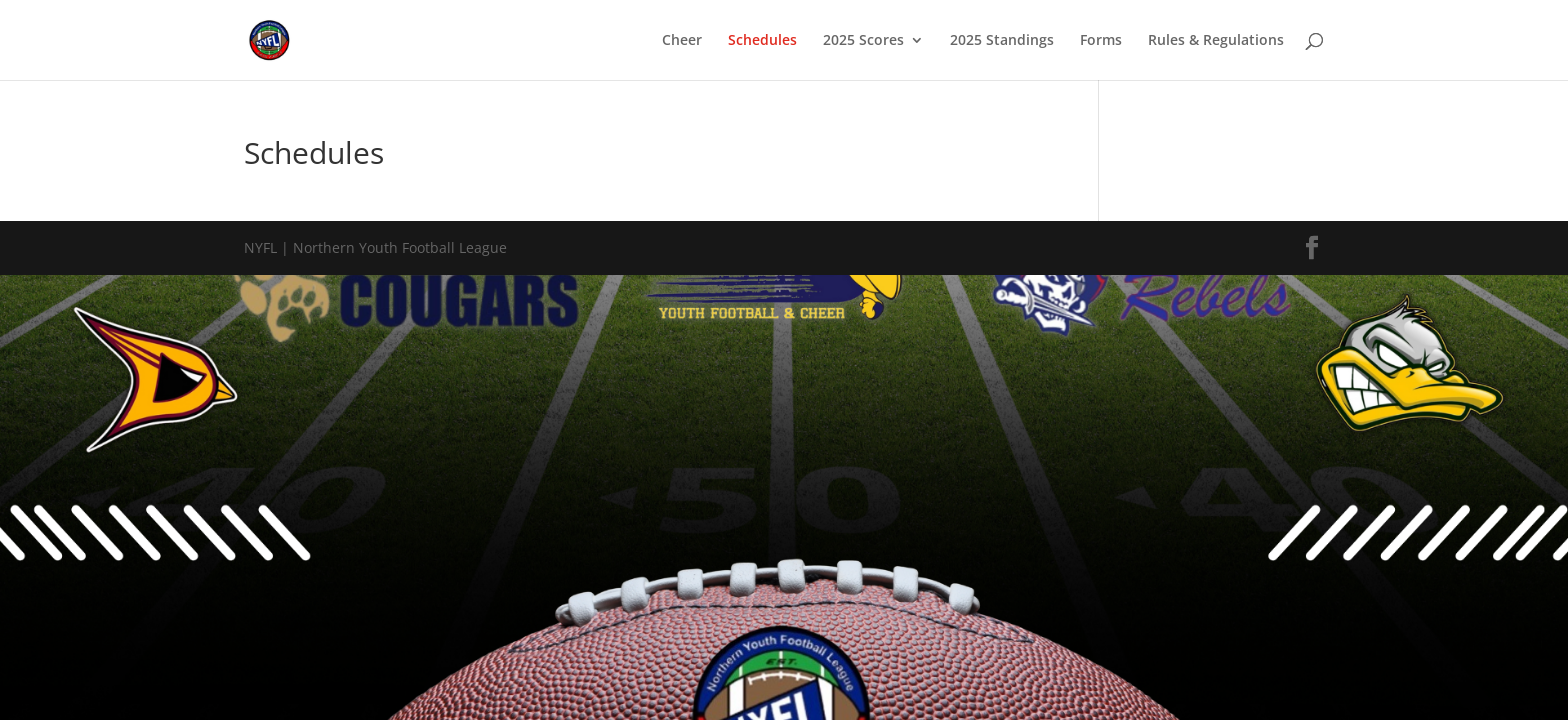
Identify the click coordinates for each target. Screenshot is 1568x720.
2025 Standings (1002, 41)
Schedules (762, 41)
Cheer (682, 41)
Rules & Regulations (1216, 41)
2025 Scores (863, 41)
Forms (1101, 41)
